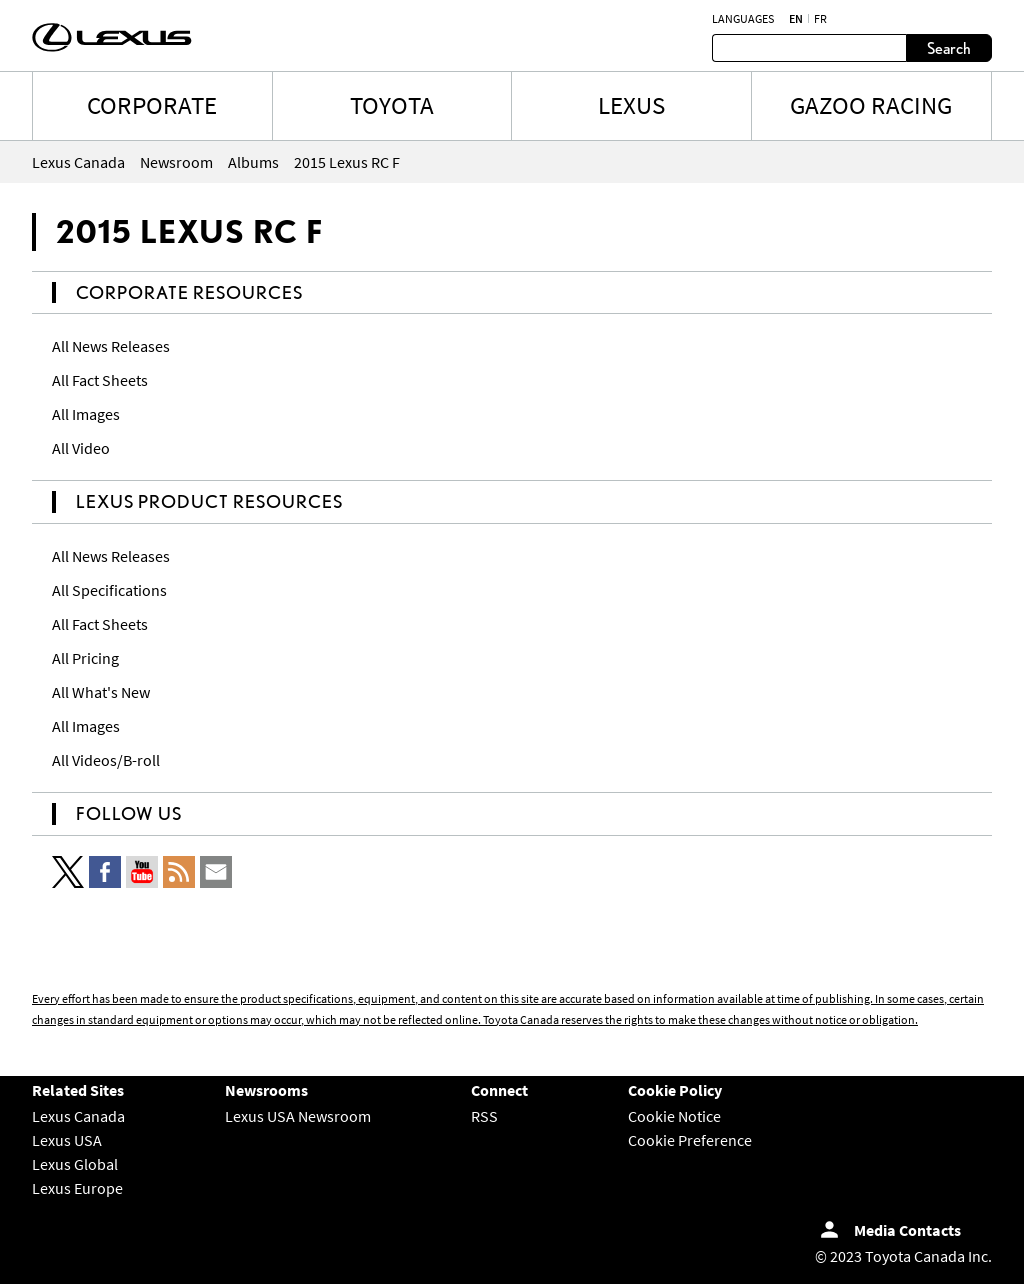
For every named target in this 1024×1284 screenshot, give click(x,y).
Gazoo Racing (871, 105)
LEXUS (631, 105)
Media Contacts (907, 1230)
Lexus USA (67, 1140)
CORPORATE (152, 105)
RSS (484, 1116)
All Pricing (85, 658)
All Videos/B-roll (106, 760)
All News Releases (111, 346)
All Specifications (109, 590)
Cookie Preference (690, 1140)
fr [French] (820, 19)
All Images (86, 414)
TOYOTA (392, 105)
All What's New (101, 692)
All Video (81, 448)
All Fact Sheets (100, 380)
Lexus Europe (77, 1188)
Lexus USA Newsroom (298, 1116)
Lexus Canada (78, 1116)
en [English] (796, 19)
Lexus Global (75, 1164)
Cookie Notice (674, 1116)
